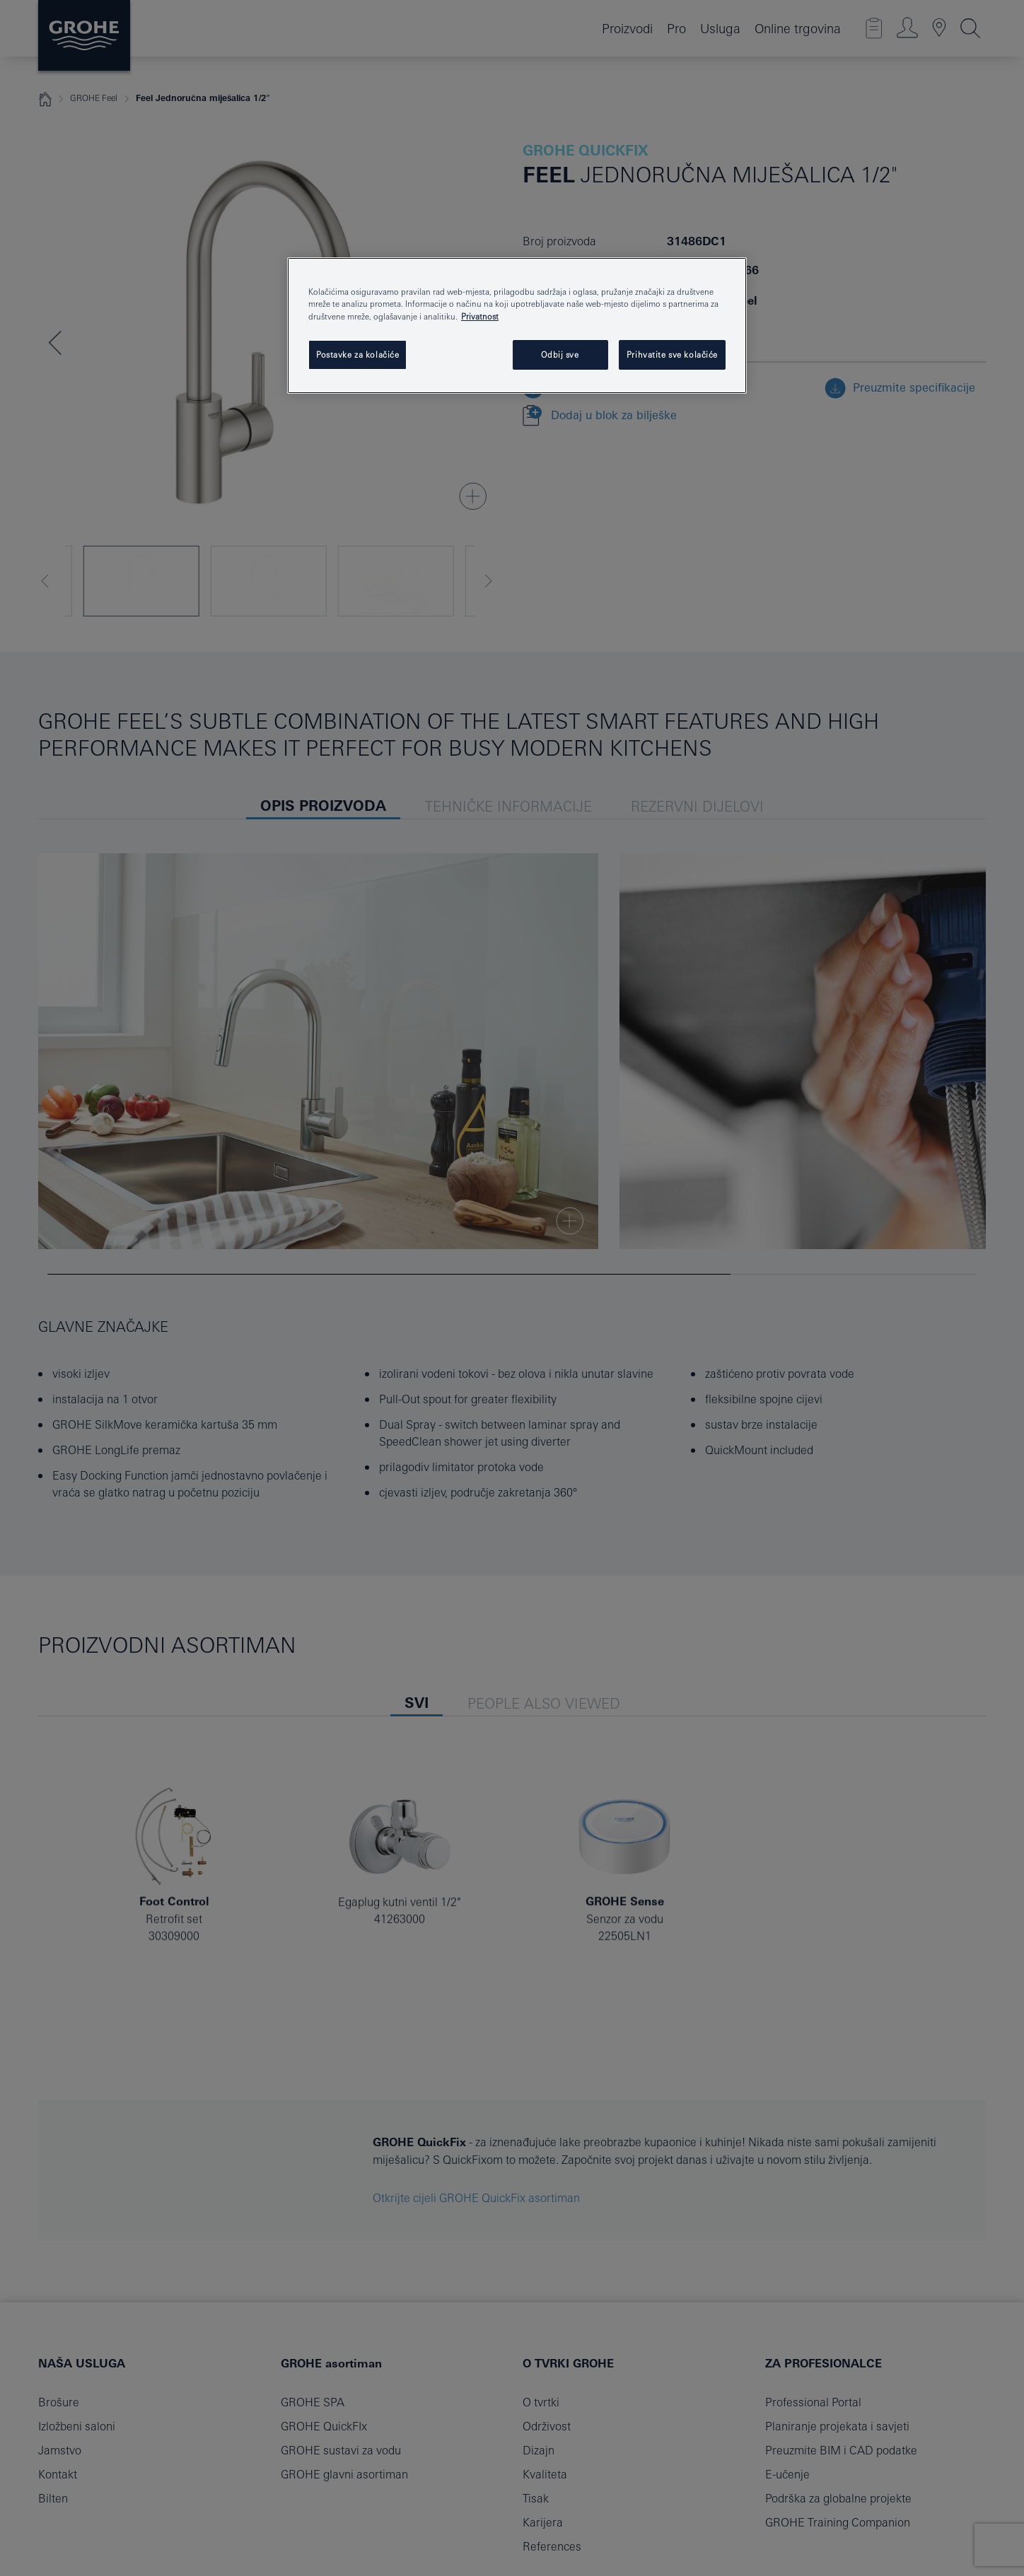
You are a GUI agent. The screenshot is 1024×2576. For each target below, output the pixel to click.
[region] (517, 325)
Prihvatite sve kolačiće (672, 354)
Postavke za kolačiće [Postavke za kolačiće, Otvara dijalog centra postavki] (357, 354)
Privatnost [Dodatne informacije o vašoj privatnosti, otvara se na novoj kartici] (480, 316)
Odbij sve (559, 354)
